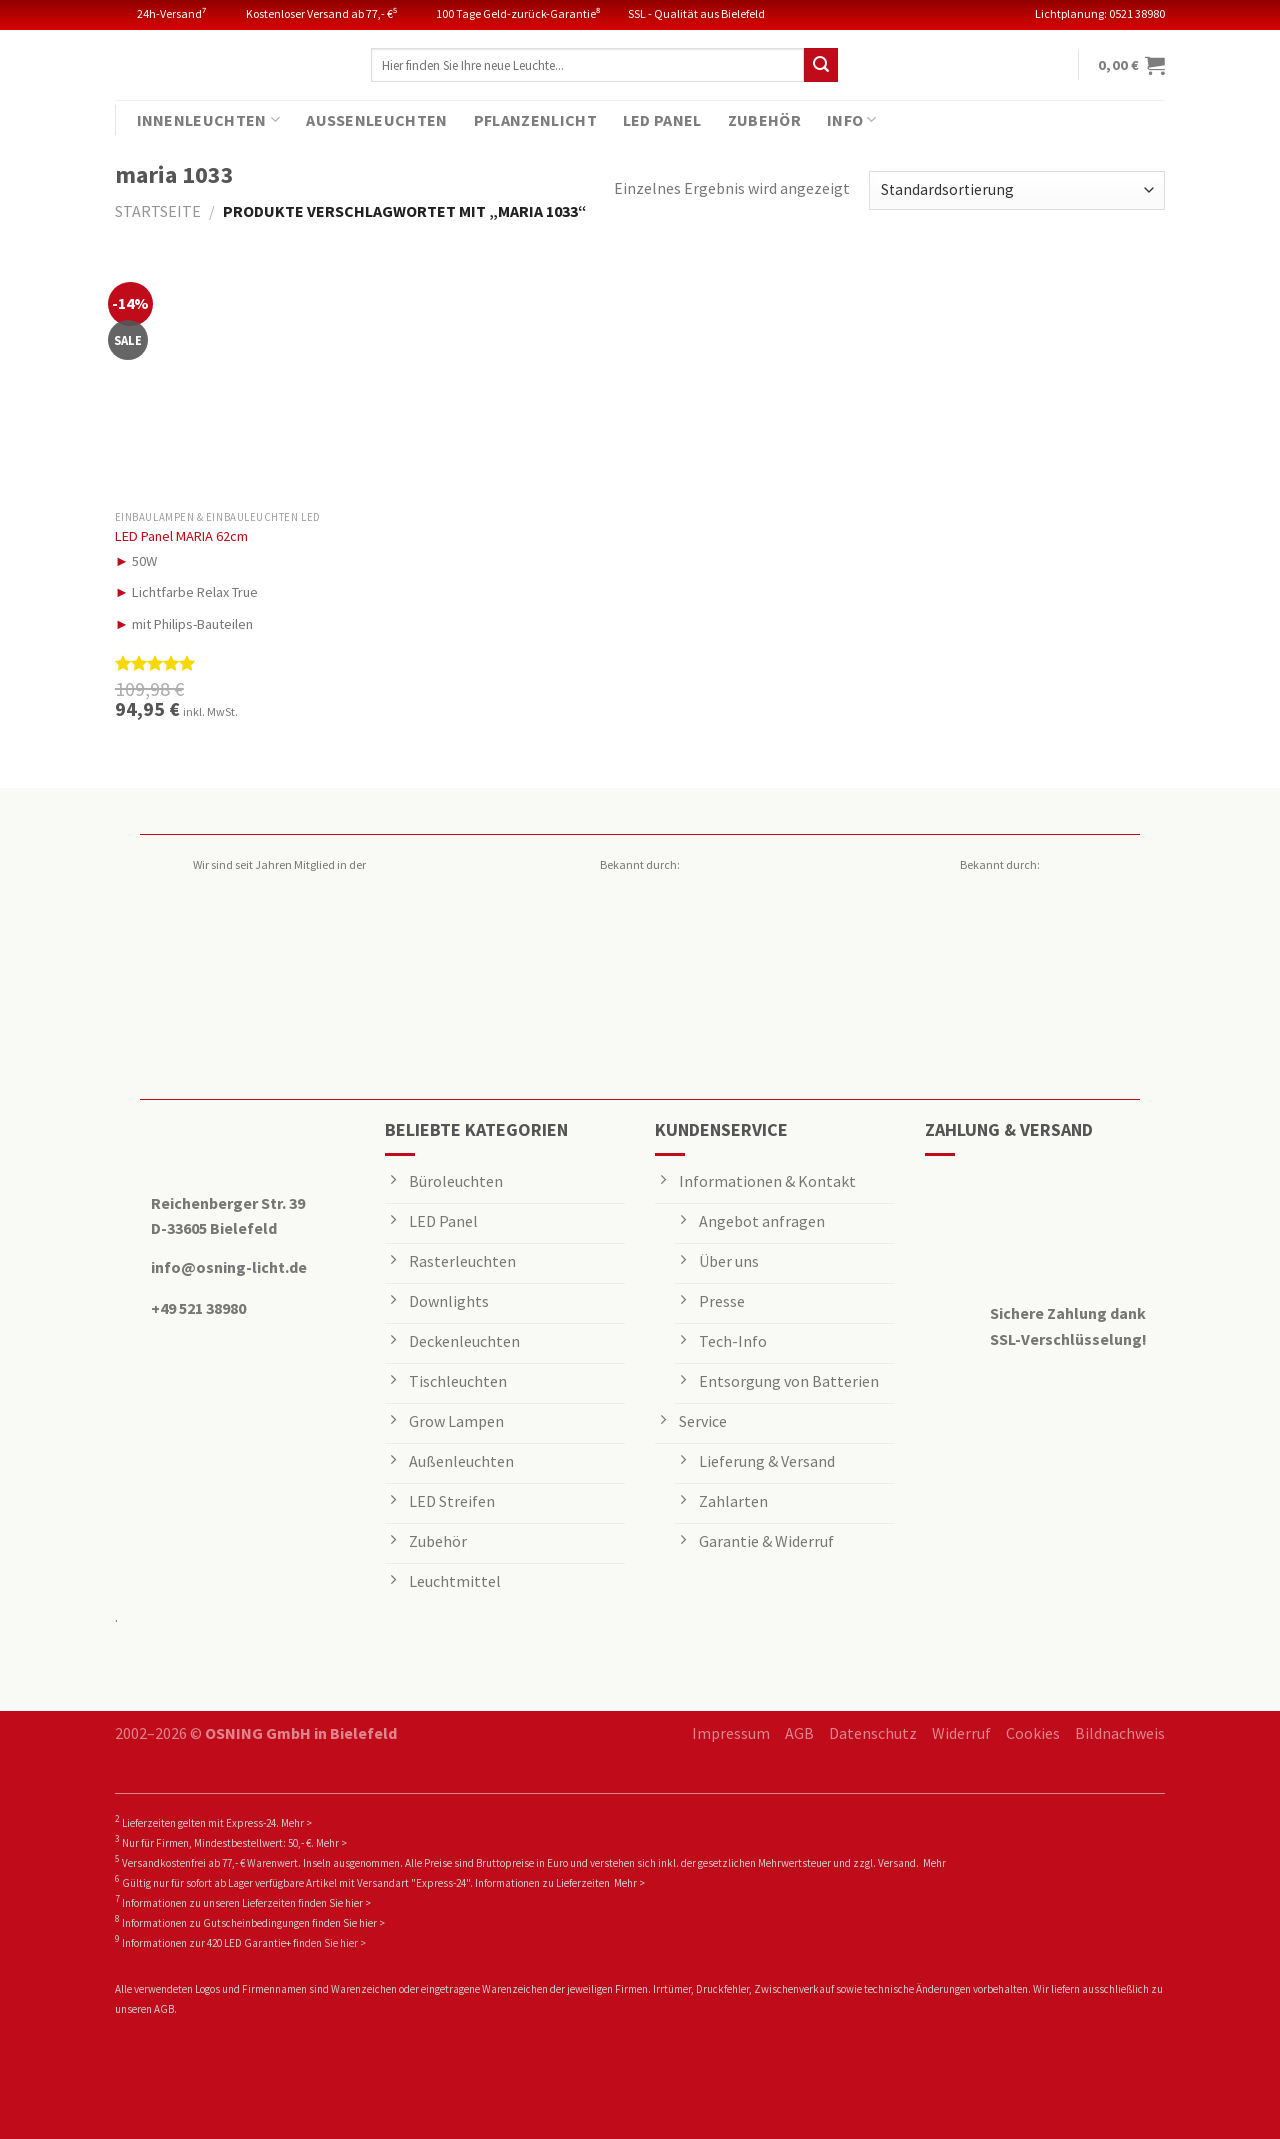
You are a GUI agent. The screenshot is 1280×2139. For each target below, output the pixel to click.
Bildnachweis (1120, 1733)
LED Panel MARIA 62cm (181, 536)
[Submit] (821, 65)
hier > (358, 1903)
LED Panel (662, 120)
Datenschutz (873, 1733)
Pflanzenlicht (535, 120)
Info (852, 120)
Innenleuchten (209, 120)
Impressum (731, 1733)
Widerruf (961, 1733)
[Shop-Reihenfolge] (1017, 190)
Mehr (934, 1863)
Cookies (1033, 1733)
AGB (799, 1733)
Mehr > (296, 1823)
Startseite (158, 211)
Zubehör (764, 120)
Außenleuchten (376, 120)
